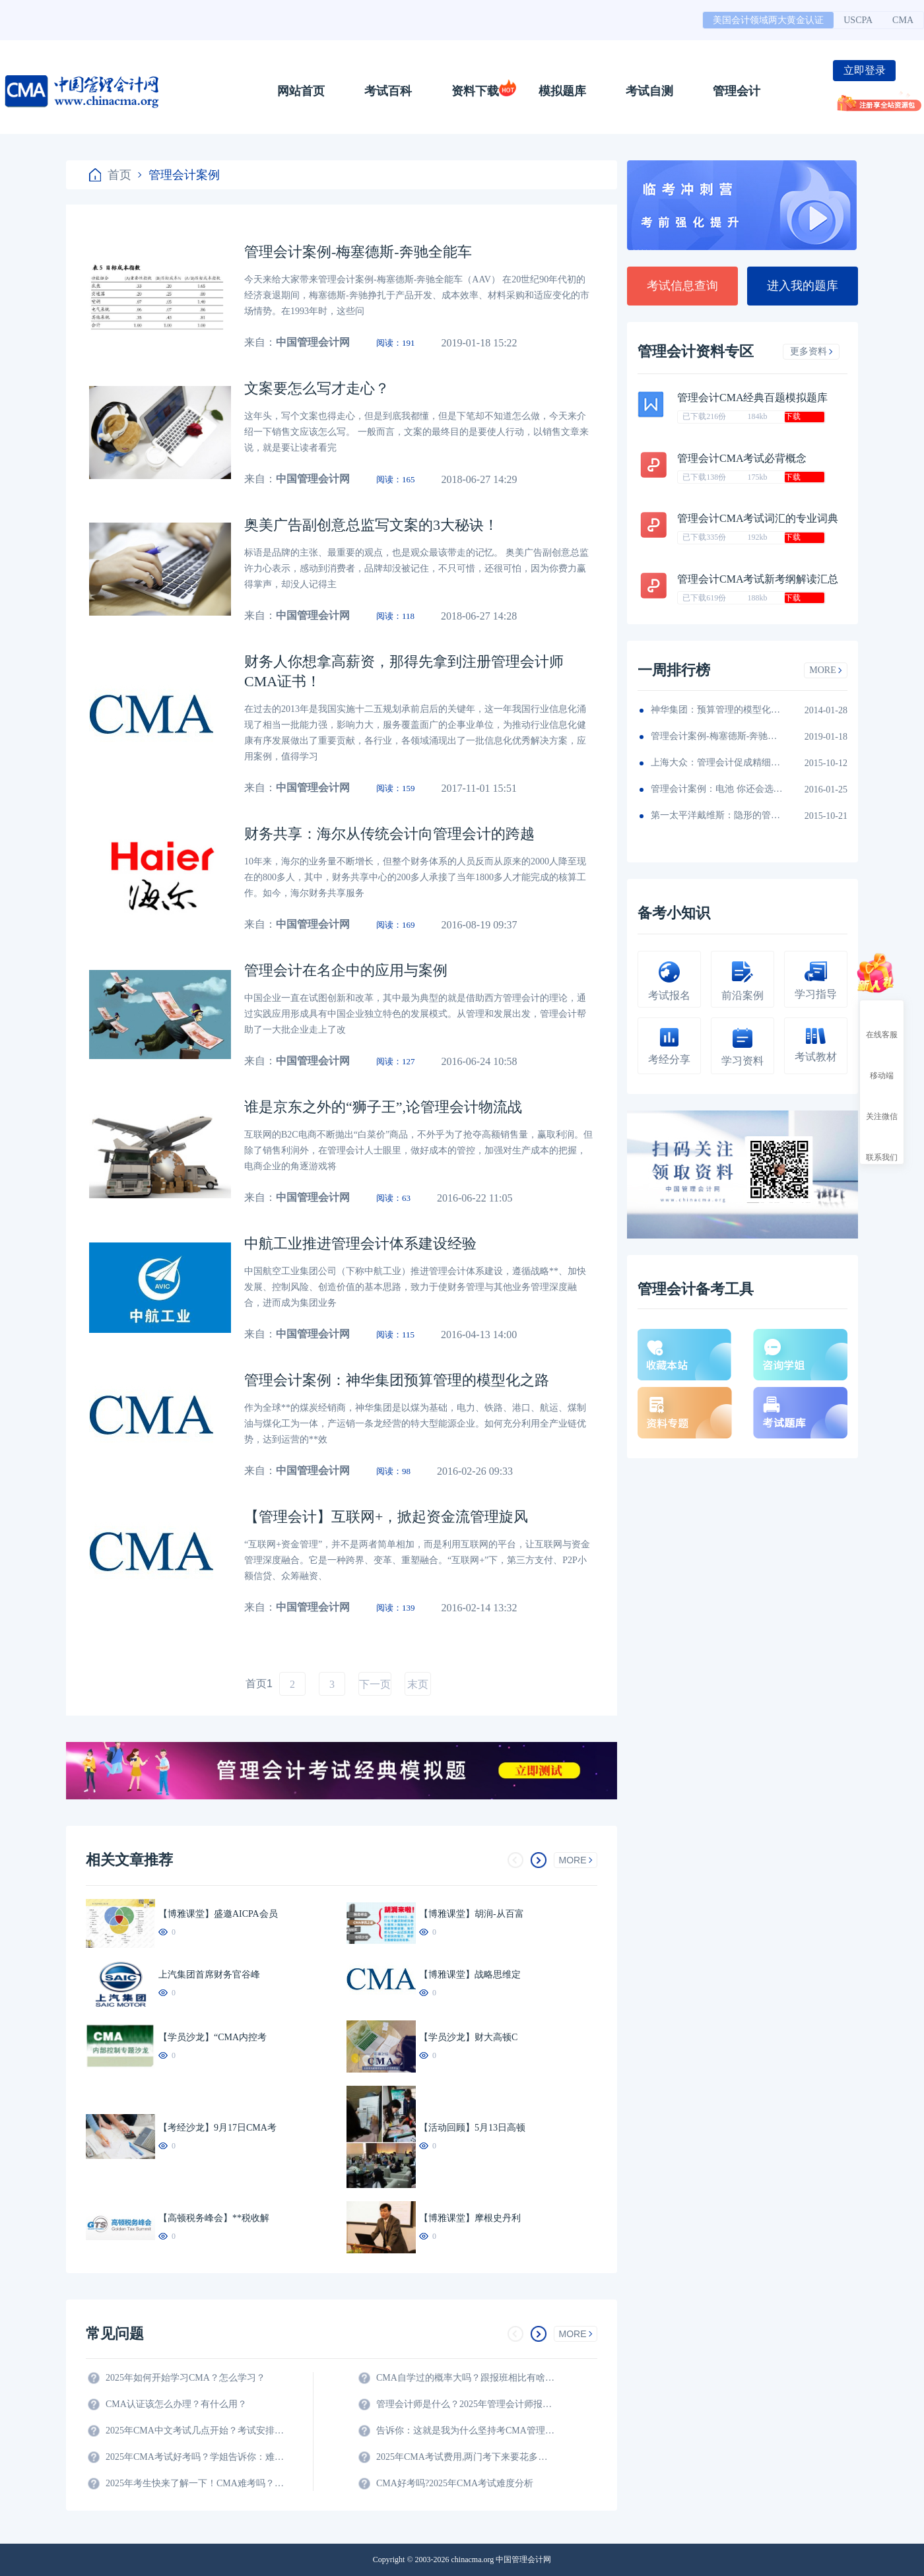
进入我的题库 (802, 285)
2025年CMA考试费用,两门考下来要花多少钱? (465, 2457)
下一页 (375, 1684)
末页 (417, 1684)
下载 (793, 416)
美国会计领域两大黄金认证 (768, 20)
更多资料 (811, 351)
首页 (110, 174)
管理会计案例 (179, 174)
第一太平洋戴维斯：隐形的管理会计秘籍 (717, 815)
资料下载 (475, 91)
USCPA (858, 20)
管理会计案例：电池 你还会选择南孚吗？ (717, 789)
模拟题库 (562, 91)
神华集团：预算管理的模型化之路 (717, 710)
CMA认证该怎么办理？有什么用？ (176, 2404)
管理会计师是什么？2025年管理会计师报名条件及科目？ (465, 2404)
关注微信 (882, 1104)
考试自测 (649, 91)
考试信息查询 (682, 285)
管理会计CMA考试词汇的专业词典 (757, 518)
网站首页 (301, 91)
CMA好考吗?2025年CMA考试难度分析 (454, 2483)
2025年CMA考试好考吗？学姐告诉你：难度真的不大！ (195, 2457)
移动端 (882, 1063)
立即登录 (864, 70)
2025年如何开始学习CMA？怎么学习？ (185, 2378)
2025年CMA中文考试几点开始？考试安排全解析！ (195, 2430)
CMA (902, 20)
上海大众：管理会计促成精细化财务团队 (717, 762)
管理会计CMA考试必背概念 (742, 458)
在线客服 (882, 1023)
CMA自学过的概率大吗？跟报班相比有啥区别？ (465, 2378)
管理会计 (736, 91)
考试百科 (388, 91)
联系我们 (882, 1145)
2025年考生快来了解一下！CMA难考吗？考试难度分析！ (195, 2483)
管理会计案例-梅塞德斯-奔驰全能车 (717, 736)
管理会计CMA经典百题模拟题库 (752, 397)
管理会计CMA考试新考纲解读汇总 (757, 579)
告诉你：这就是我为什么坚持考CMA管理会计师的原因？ (465, 2430)
